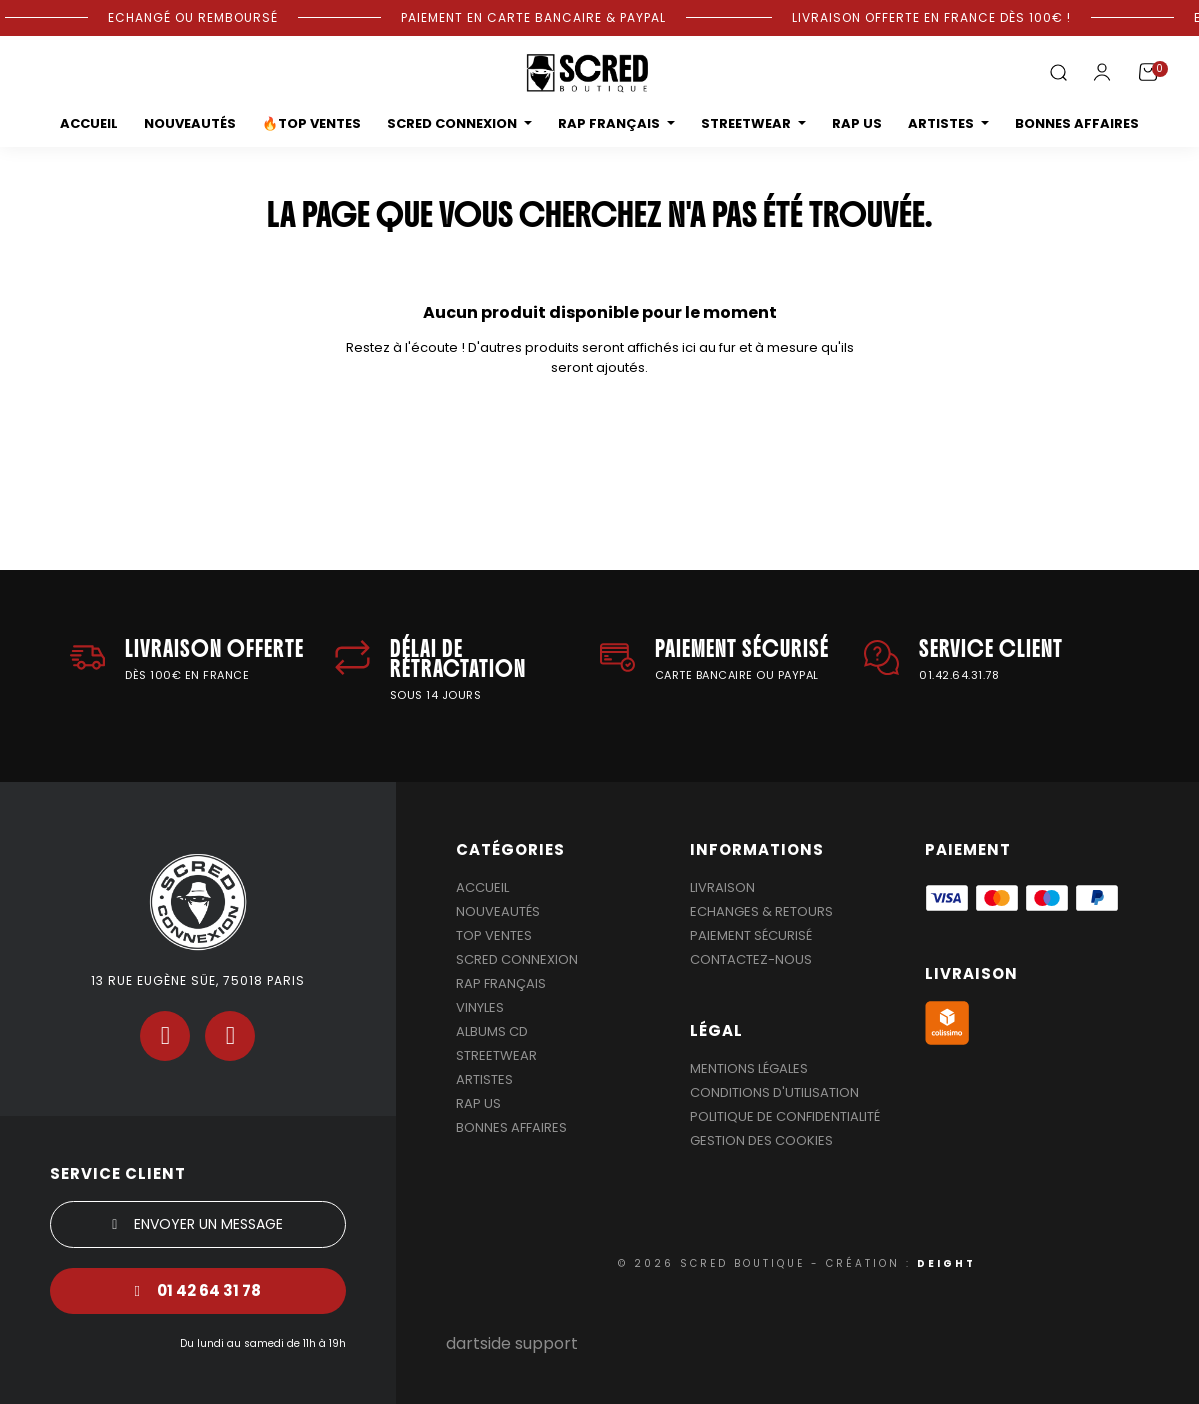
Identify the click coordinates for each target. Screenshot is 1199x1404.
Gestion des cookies (761, 1140)
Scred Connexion (517, 959)
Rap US (478, 1103)
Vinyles (480, 1007)
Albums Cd (492, 1031)
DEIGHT (946, 1263)
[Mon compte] (1102, 72)
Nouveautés (498, 911)
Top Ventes (494, 935)
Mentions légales (749, 1068)
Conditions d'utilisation (774, 1092)
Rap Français (501, 983)
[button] (1058, 73)
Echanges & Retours (761, 911)
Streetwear (496, 1055)
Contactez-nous (751, 959)
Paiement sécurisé (751, 935)
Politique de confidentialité (785, 1116)
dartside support (512, 1343)
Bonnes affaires (511, 1127)
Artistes (484, 1079)
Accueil (482, 887)
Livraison (722, 887)
